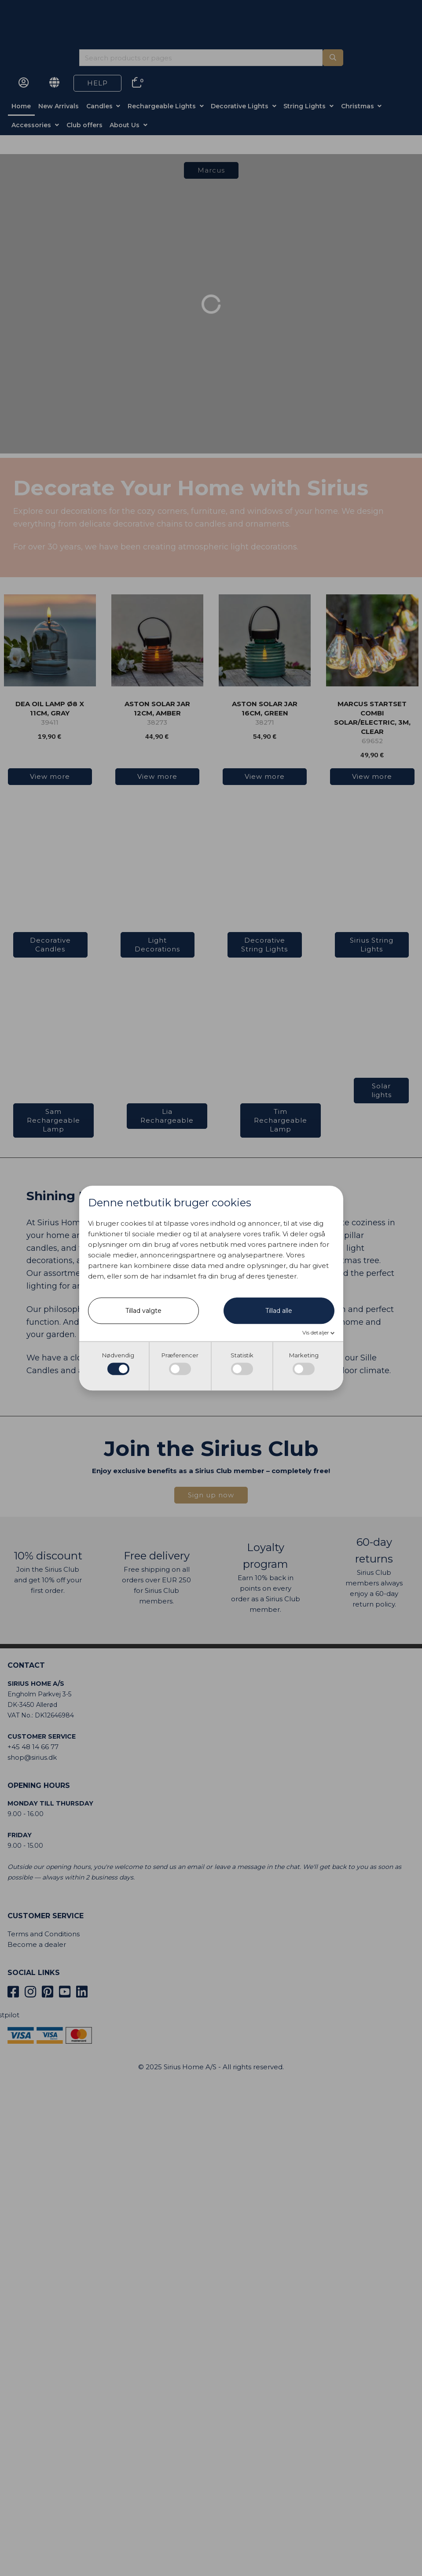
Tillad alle (278, 1311)
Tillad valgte (143, 1311)
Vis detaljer (316, 1332)
